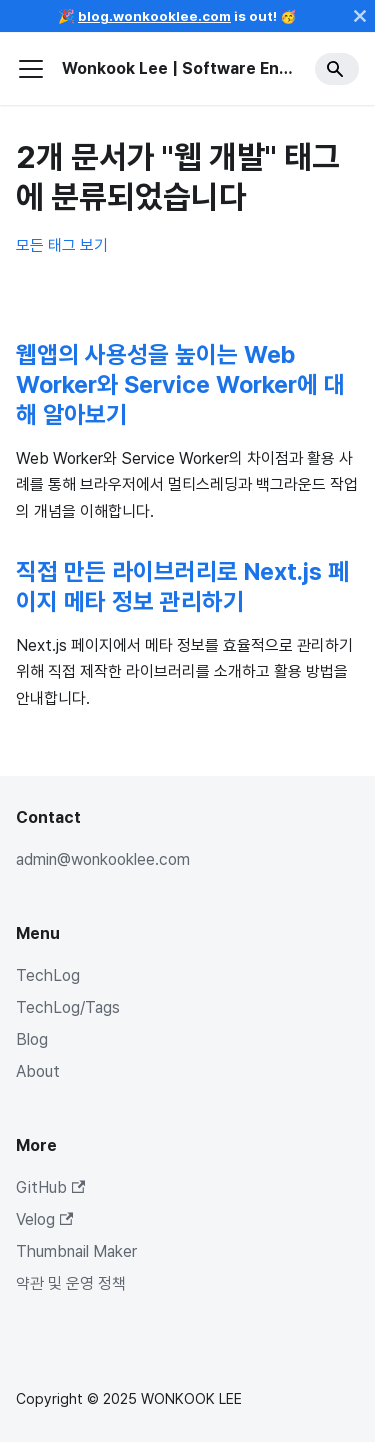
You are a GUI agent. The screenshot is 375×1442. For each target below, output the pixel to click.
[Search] (337, 69)
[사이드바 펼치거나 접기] (31, 69)
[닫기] (360, 16)
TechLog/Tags (68, 1007)
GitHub (50, 1187)
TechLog (48, 975)
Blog (32, 1039)
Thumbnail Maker (76, 1251)
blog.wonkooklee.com (154, 16)
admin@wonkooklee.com (103, 859)
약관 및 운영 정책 (71, 1283)
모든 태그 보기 (62, 245)
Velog (44, 1219)
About (38, 1071)
